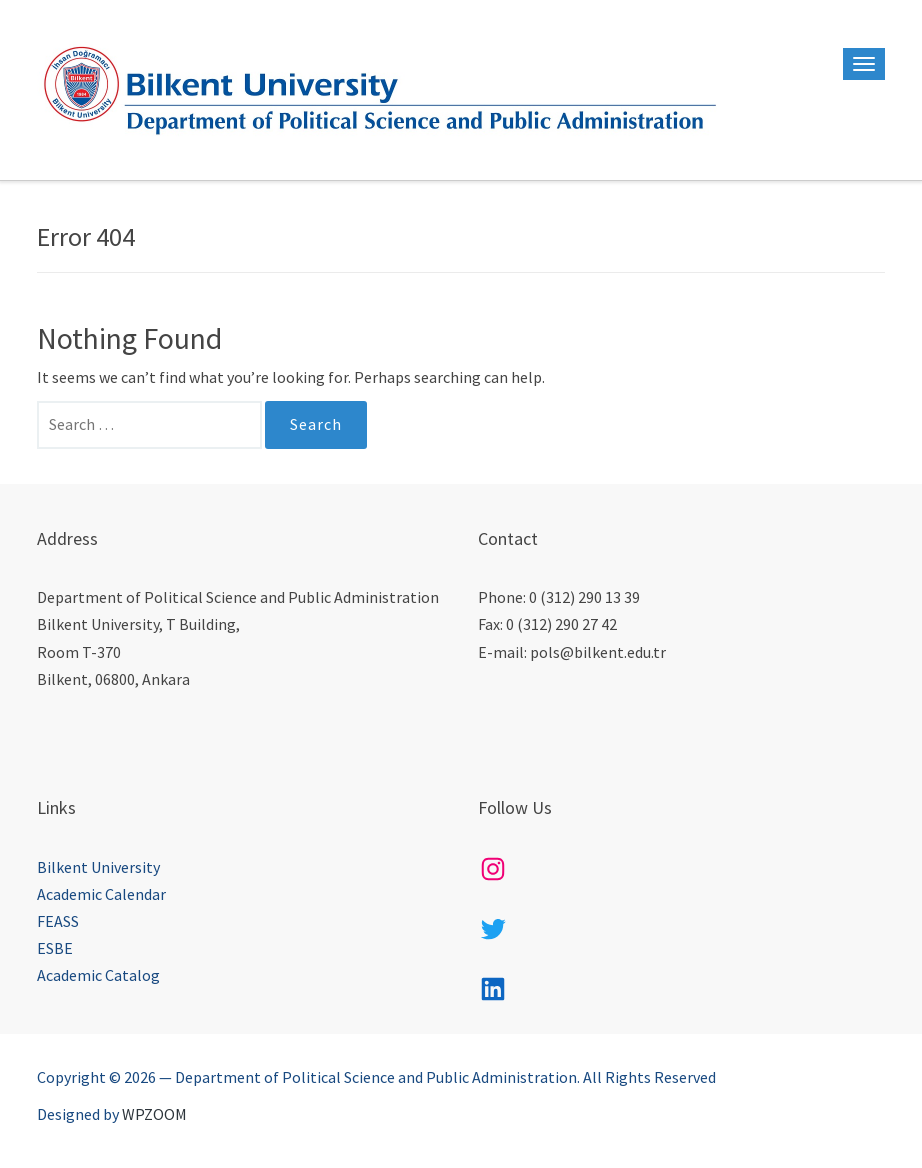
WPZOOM (154, 1114)
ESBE (55, 948)
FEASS (58, 921)
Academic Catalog (98, 975)
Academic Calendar (101, 894)
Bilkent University (98, 867)
